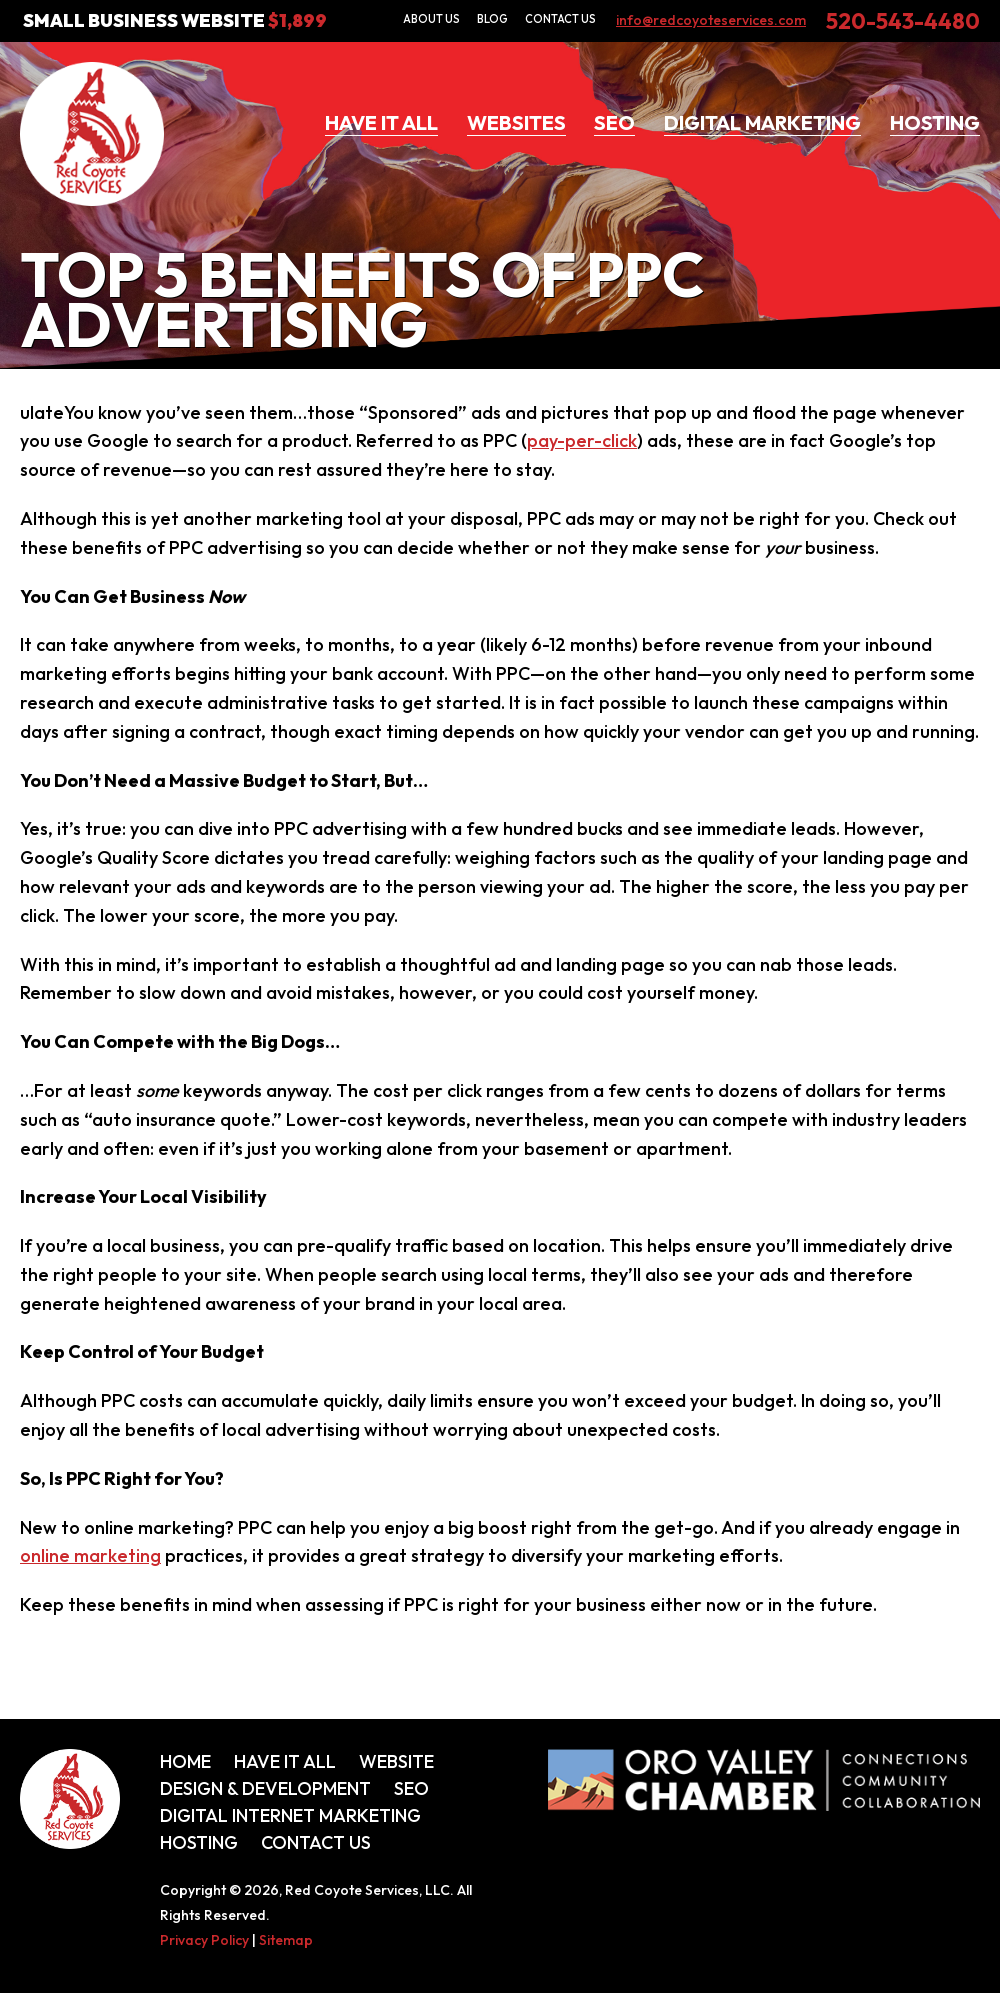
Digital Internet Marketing (290, 1815)
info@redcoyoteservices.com (711, 20)
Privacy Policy (204, 1940)
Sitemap (286, 1940)
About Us (431, 19)
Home (185, 1761)
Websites (516, 122)
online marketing (90, 1555)
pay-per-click (582, 440)
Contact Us (560, 19)
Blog (492, 19)
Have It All (381, 122)
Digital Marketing (762, 122)
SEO (614, 122)
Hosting (935, 122)
